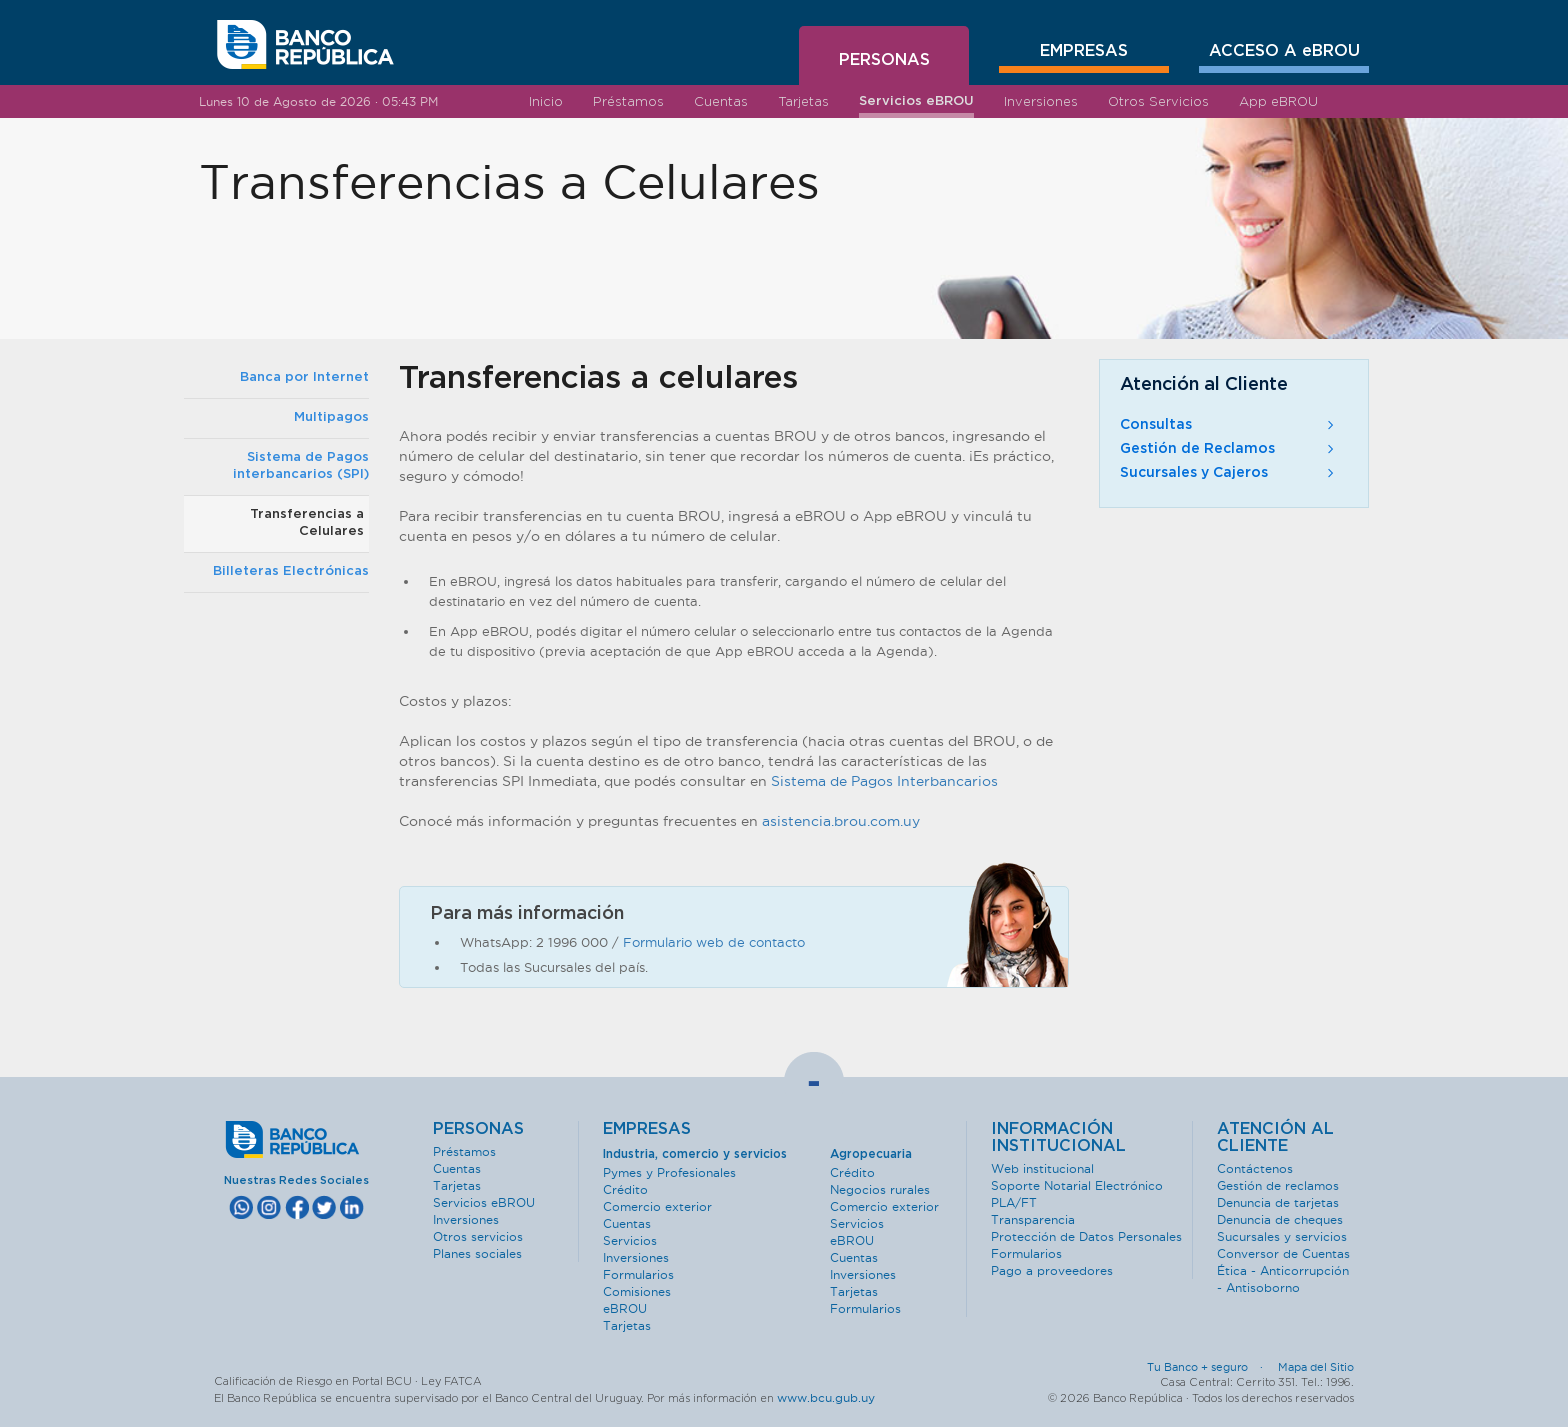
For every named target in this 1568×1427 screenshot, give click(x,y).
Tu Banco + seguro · (1211, 1367)
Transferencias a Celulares (307, 523)
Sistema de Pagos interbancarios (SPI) (301, 466)
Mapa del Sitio (1316, 1367)
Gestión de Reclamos (1229, 449)
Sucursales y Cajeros (1229, 473)
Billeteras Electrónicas (291, 571)
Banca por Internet (304, 377)
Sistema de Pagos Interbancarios (884, 781)
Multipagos (331, 417)
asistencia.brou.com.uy (841, 821)
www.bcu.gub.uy (826, 1397)
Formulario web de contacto (714, 942)
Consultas (1229, 425)
